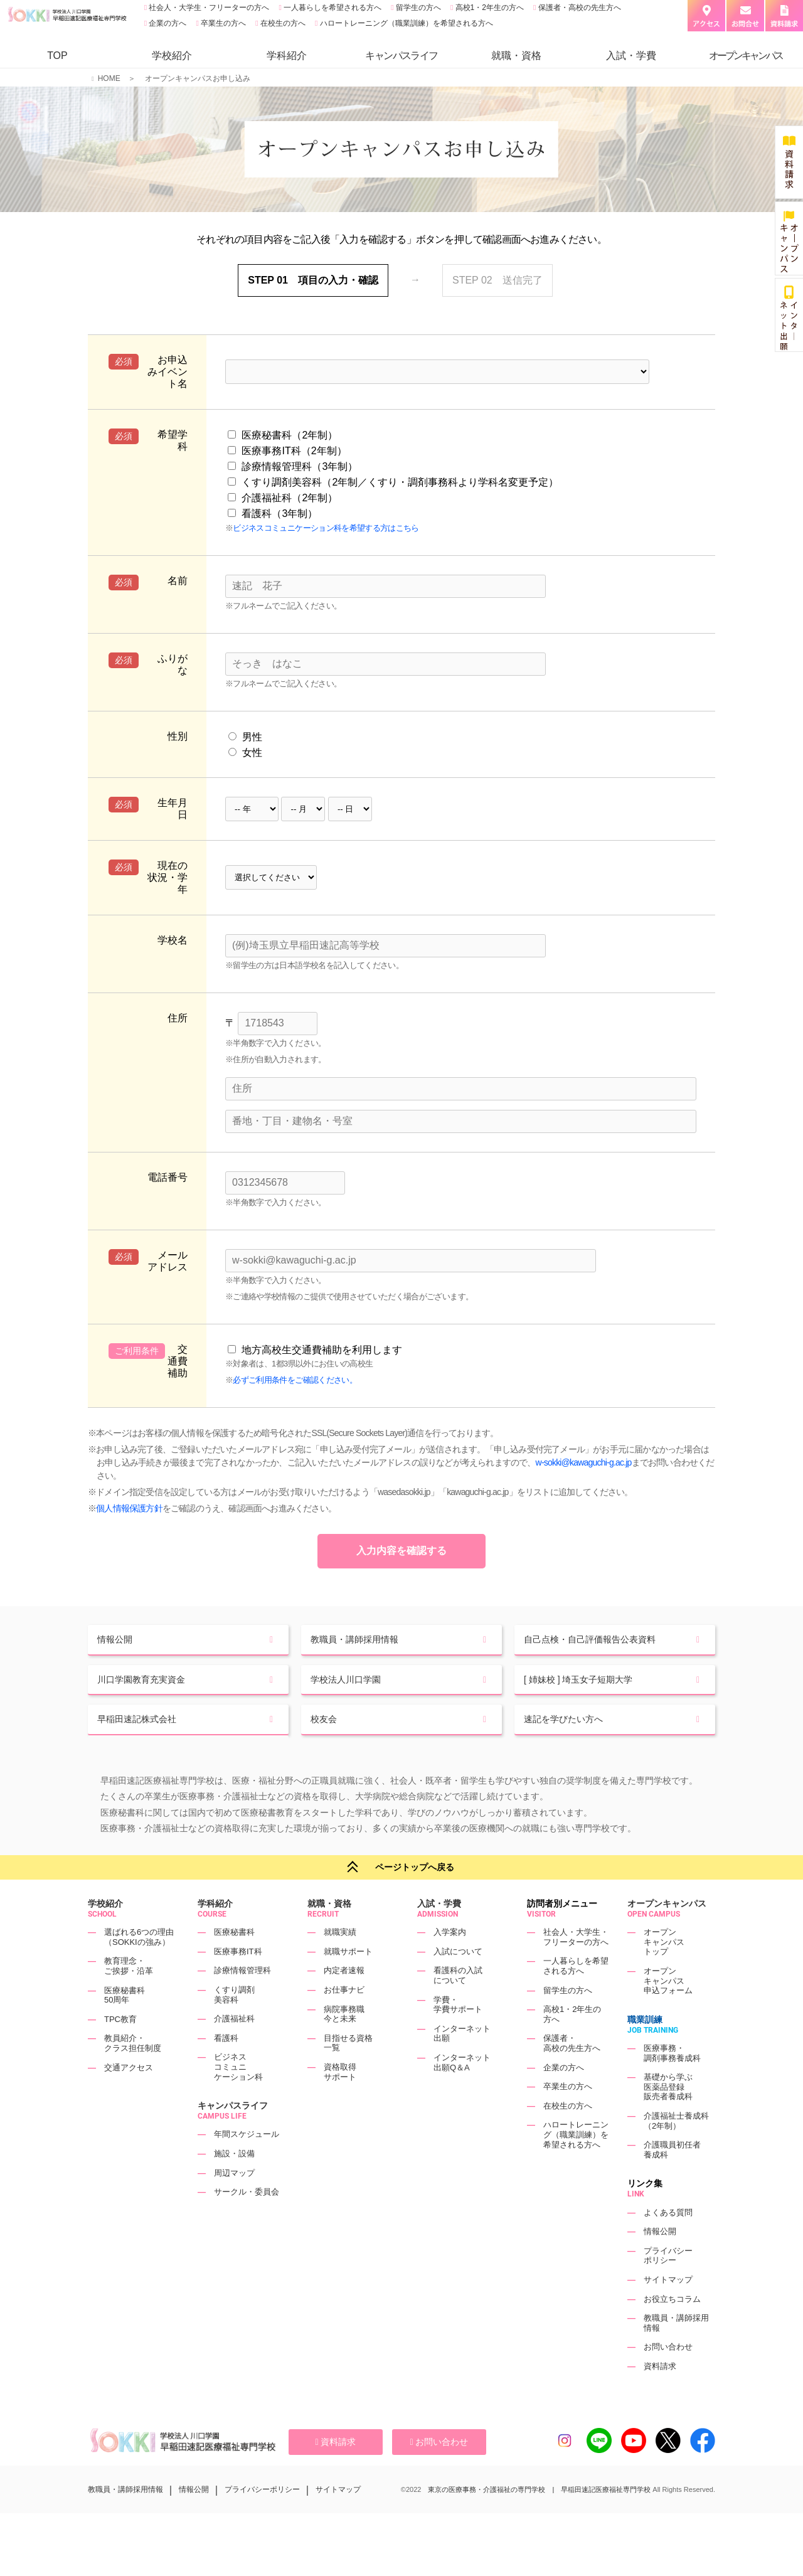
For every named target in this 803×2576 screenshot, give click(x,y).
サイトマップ (668, 2309)
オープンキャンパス (666, 1934)
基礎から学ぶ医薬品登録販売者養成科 (668, 2117)
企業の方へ (166, 23)
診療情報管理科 (242, 2001)
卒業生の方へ (222, 23)
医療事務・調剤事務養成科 (672, 2083)
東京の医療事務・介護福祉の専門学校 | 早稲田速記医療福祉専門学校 (539, 2519)
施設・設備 (234, 2183)
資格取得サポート (340, 2102)
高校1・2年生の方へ (488, 7)
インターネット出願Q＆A (462, 2092)
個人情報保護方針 (129, 1508)
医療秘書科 (234, 1962)
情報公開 (660, 2261)
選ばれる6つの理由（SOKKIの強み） (139, 1967)
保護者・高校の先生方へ (578, 7)
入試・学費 (631, 55)
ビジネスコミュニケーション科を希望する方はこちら (325, 528)
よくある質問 (668, 2242)
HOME (109, 78)
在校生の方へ (282, 23)
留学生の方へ (417, 7)
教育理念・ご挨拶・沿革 (128, 1996)
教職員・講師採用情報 (125, 2519)
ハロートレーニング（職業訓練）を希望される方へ (404, 23)
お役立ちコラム (672, 2329)
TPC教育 (120, 2049)
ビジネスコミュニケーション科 (238, 2097)
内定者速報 (344, 2001)
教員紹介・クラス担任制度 (132, 2074)
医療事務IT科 (238, 1981)
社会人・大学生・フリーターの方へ (208, 7)
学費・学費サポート (457, 2035)
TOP (57, 55)
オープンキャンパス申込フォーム (668, 2010)
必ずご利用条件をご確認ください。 (295, 1380)
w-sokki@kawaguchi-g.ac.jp (584, 1462)
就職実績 (340, 1962)
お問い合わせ (668, 2377)
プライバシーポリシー (668, 2286)
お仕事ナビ (344, 2020)
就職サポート (348, 1981)
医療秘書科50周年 (124, 2025)
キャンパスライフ (233, 2136)
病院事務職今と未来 (344, 2044)
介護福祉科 (234, 2049)
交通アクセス (128, 2097)
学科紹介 (287, 55)
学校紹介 (172, 55)
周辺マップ (234, 2203)
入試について (457, 1981)
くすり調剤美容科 (234, 2025)
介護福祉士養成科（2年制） (676, 2151)
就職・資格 (516, 55)
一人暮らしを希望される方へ (331, 7)
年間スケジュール (246, 2164)
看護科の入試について (457, 2006)
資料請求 (660, 2396)
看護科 (226, 2068)
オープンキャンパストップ (664, 1972)
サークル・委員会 (246, 2222)
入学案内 (449, 1962)
